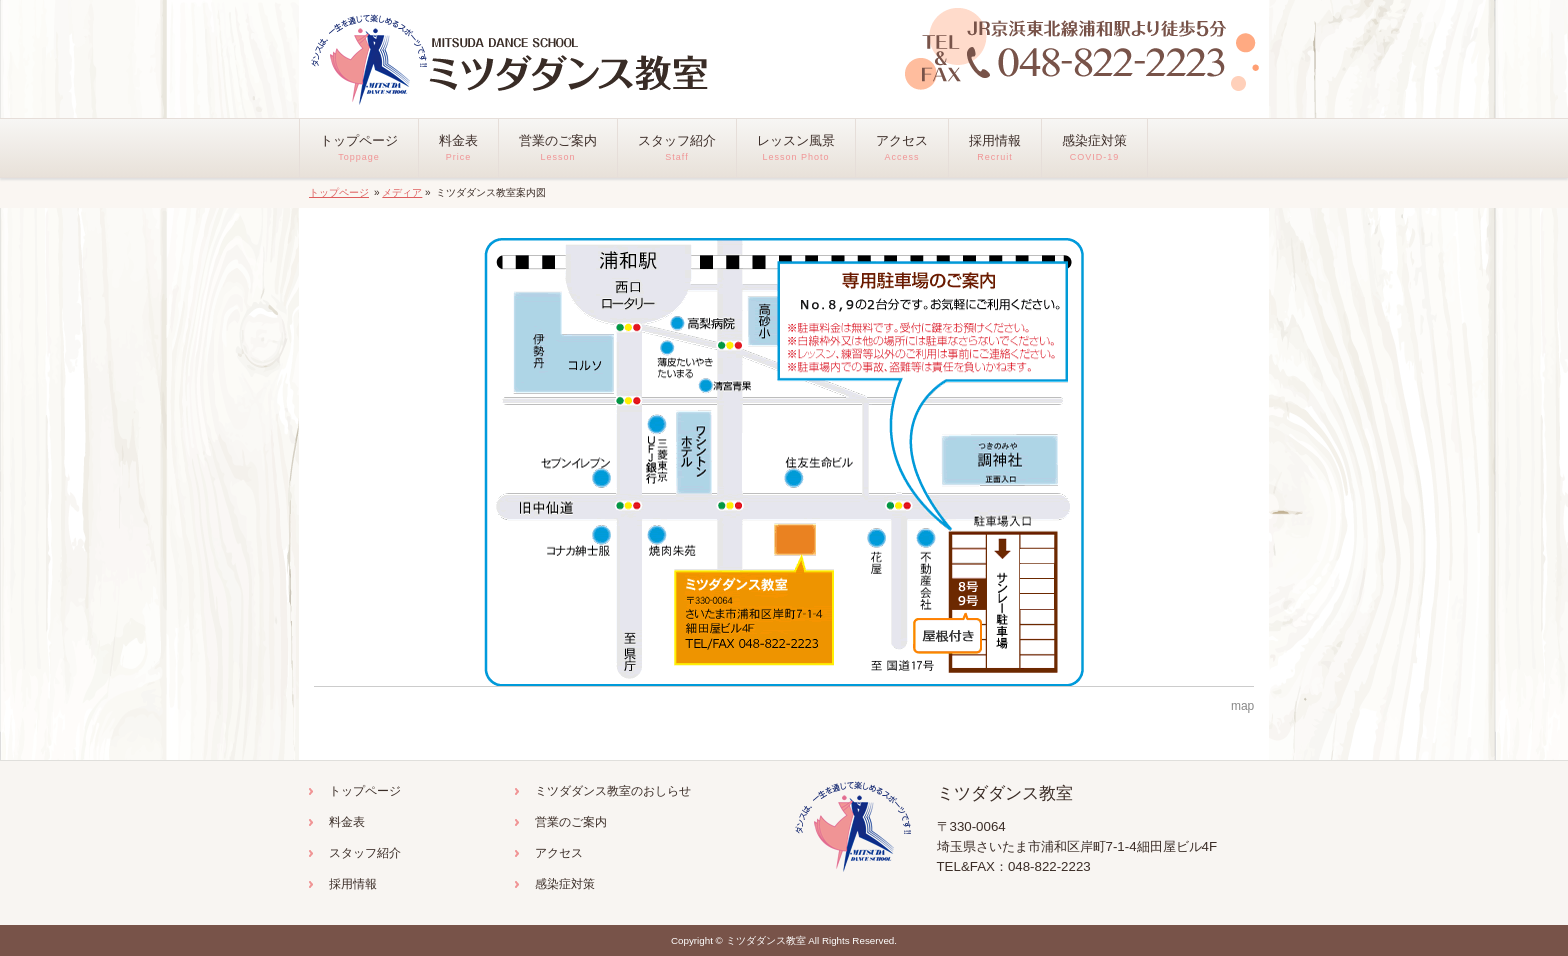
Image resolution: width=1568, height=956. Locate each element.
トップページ (339, 192)
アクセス (559, 853)
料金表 (347, 822)
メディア (402, 192)
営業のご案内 (571, 822)
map (1242, 706)
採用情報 (353, 884)
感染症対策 (565, 884)
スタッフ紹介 (365, 853)
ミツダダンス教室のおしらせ (613, 791)
